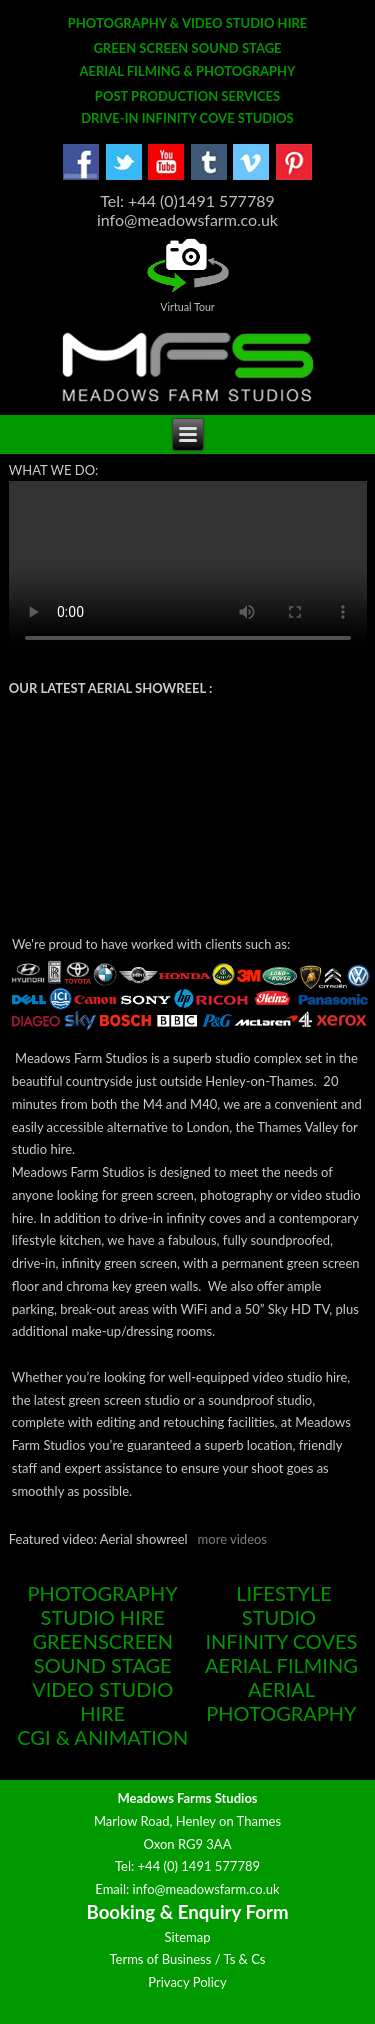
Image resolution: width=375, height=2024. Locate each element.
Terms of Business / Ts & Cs (187, 1959)
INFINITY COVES (282, 1641)
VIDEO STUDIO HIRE (102, 1701)
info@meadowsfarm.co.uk (206, 1889)
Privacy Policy (187, 1982)
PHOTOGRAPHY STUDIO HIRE (103, 1605)
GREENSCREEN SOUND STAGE (102, 1653)
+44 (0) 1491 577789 (199, 1866)
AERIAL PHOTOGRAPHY (281, 1701)
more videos (232, 1539)
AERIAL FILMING (281, 1665)
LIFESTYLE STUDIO (284, 1605)
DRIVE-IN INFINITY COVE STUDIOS (187, 118)
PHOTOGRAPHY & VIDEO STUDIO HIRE (188, 23)
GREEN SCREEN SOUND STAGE (187, 48)
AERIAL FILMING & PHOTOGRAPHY (187, 71)
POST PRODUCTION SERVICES (187, 96)
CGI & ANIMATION (102, 1737)
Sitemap (187, 1937)
